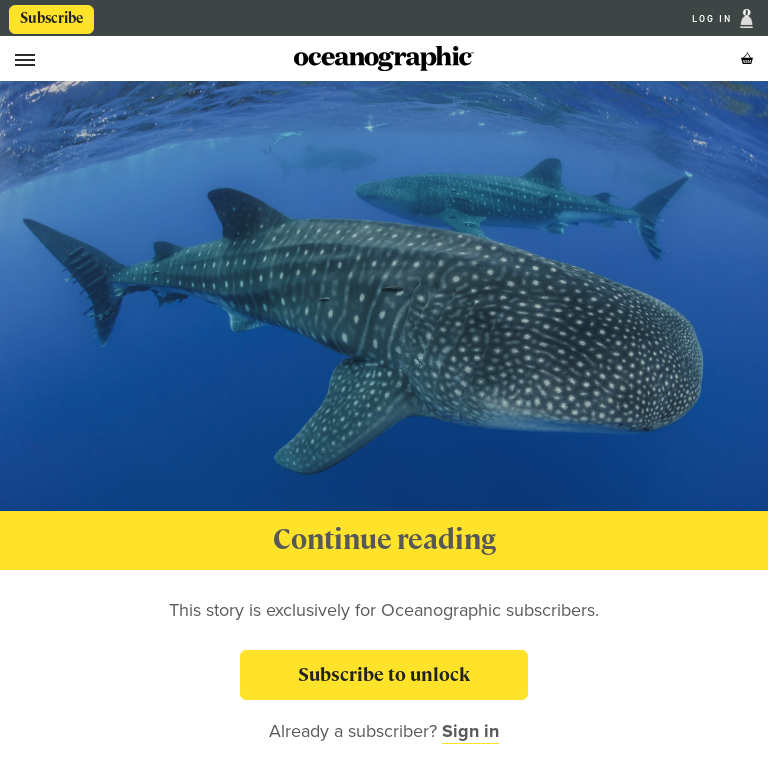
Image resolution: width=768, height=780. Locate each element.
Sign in (470, 731)
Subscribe (51, 18)
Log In (714, 18)
